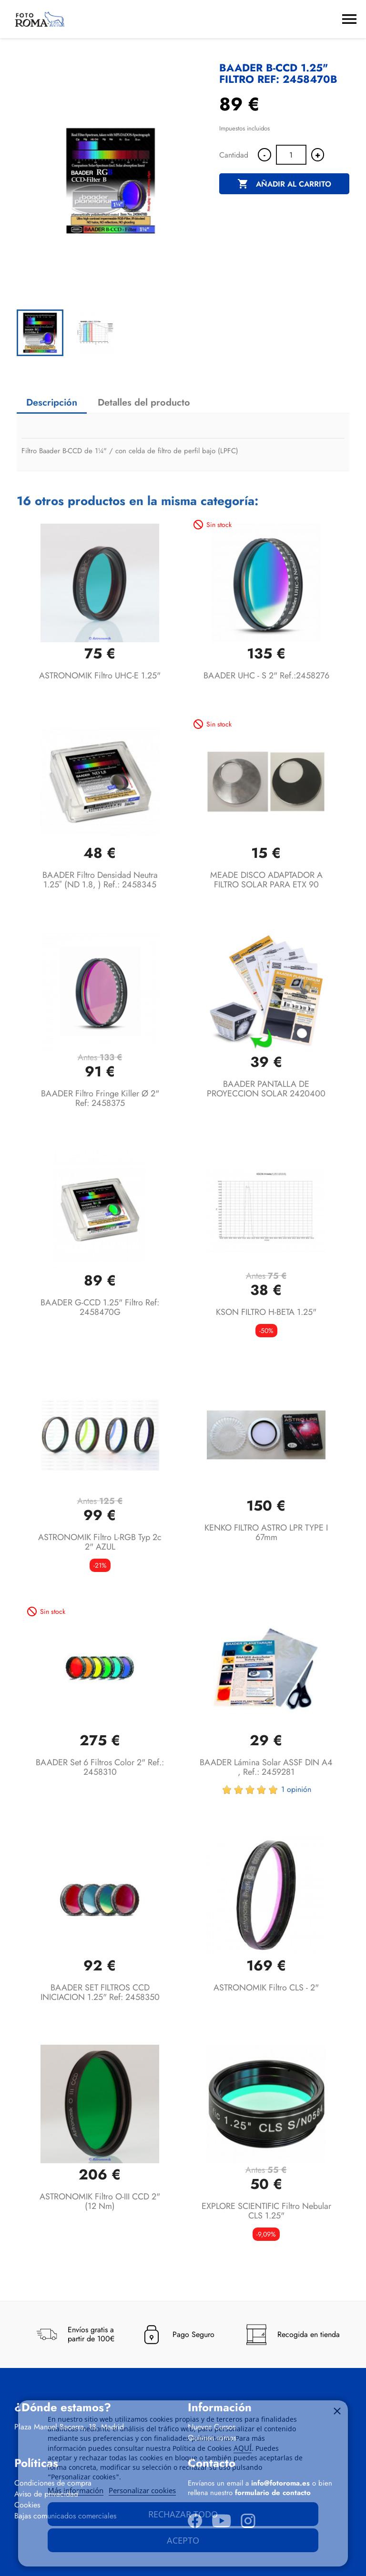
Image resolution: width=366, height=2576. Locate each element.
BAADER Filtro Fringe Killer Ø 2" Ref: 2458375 (100, 1098)
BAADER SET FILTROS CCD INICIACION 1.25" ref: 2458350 (100, 1992)
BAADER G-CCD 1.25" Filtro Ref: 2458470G (100, 1307)
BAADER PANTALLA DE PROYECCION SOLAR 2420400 (266, 1089)
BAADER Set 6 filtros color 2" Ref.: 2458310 (100, 1767)
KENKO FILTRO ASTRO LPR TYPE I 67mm (266, 1532)
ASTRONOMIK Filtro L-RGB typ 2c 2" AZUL (100, 1542)
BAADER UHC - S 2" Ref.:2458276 (266, 675)
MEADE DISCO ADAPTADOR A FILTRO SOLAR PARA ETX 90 (266, 880)
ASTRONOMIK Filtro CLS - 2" (266, 1987)
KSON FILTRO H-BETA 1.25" (266, 1312)
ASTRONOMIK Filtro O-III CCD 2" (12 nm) (100, 2201)
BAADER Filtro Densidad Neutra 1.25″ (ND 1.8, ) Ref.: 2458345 (100, 880)
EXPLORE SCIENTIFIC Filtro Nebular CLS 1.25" (266, 2211)
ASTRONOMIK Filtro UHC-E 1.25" (100, 675)
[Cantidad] (291, 155)
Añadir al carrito (284, 184)
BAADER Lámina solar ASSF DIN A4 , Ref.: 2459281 (266, 1767)
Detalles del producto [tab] (144, 402)
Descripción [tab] (51, 402)
